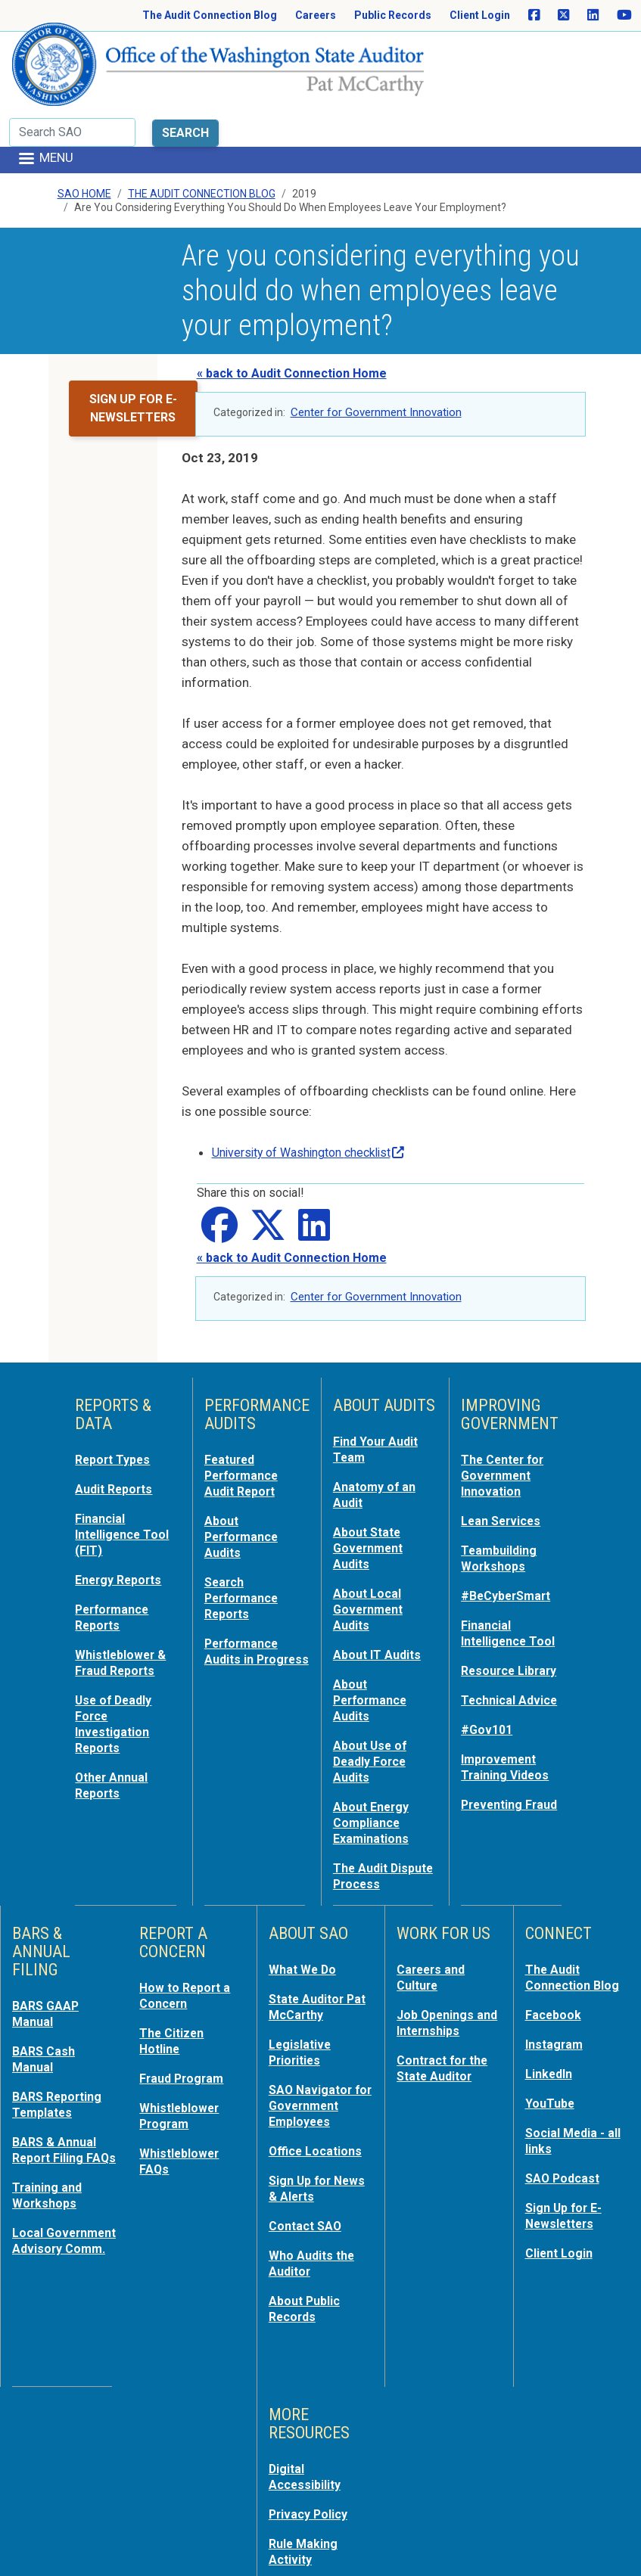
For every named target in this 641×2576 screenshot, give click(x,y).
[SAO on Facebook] (534, 15)
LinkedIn (551, 1993)
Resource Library (513, 1603)
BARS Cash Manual (45, 1980)
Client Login (480, 15)
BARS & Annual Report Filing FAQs (56, 2075)
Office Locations (318, 2067)
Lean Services (503, 1457)
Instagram (556, 1964)
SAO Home (84, 134)
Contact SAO (308, 2140)
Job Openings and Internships (443, 1943)
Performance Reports (115, 1552)
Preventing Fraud (513, 1733)
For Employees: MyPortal (315, 2532)
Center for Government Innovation (376, 352)
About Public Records (307, 2220)
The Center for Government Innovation (506, 1414)
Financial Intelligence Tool (511, 1567)
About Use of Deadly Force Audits (372, 1689)
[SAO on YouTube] (624, 15)
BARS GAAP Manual (47, 1936)
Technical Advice (512, 1631)
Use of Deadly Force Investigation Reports (116, 1654)
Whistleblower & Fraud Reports (123, 1595)
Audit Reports (116, 1427)
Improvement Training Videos (507, 1697)
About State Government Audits (371, 1483)
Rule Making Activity (305, 2459)
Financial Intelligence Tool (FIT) (125, 1471)
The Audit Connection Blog (209, 15)
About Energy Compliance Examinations (374, 1748)
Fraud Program (184, 1998)
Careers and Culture (433, 1900)
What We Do (305, 1892)
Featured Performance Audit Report (244, 1414)
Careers (315, 15)
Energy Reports (122, 1515)
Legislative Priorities (301, 1972)
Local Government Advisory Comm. (61, 2178)
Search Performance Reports (244, 1532)
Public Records (392, 15)
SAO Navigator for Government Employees (317, 2023)
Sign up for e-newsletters (133, 348)
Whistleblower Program (181, 2034)
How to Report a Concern (187, 1918)
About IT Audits (379, 1586)
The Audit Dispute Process (382, 1800)
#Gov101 (488, 1660)
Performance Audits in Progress (244, 1591)
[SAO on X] (563, 15)
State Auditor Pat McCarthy (321, 1928)
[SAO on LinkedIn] (593, 15)
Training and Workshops (49, 2126)
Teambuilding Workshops (501, 1494)
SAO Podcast (564, 2094)
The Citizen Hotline (174, 1962)
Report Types (115, 1398)
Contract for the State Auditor (446, 1987)
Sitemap (294, 2495)
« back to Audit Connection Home (292, 313)
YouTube (551, 2022)
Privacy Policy (311, 2423)
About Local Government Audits (371, 1542)
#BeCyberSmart (510, 1530)
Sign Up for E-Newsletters (566, 2131)
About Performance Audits (244, 1473)
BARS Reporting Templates (60, 2024)
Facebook (554, 1936)
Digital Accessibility (307, 2387)
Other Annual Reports (114, 1713)
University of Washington (317, 1091)
